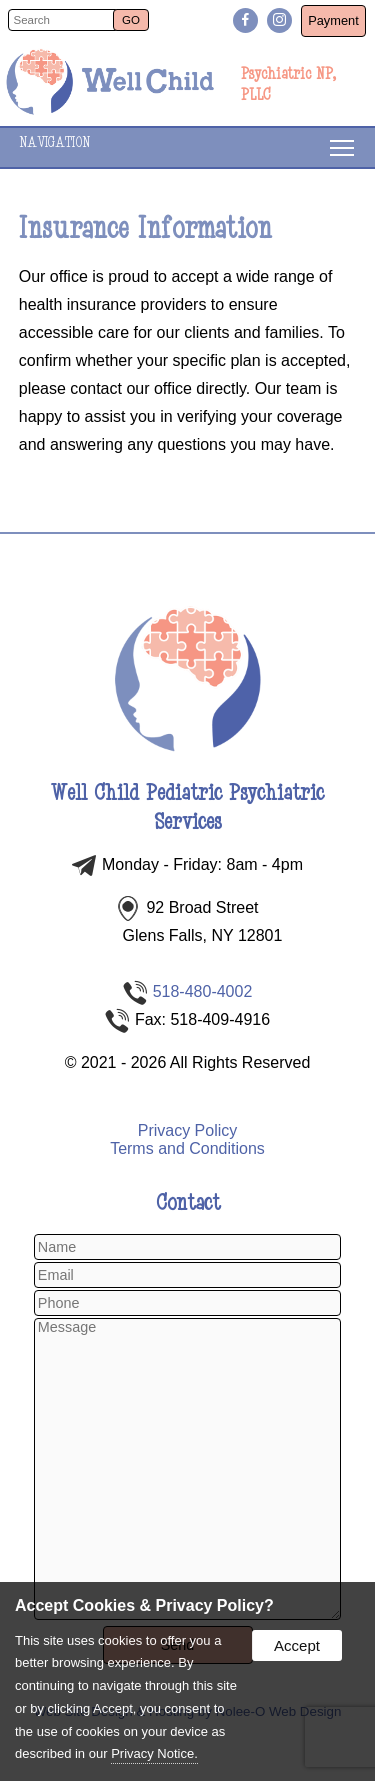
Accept (297, 1645)
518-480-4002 (203, 991)
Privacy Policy (188, 1130)
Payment (333, 20)
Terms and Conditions (187, 1148)
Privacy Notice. (154, 1753)
